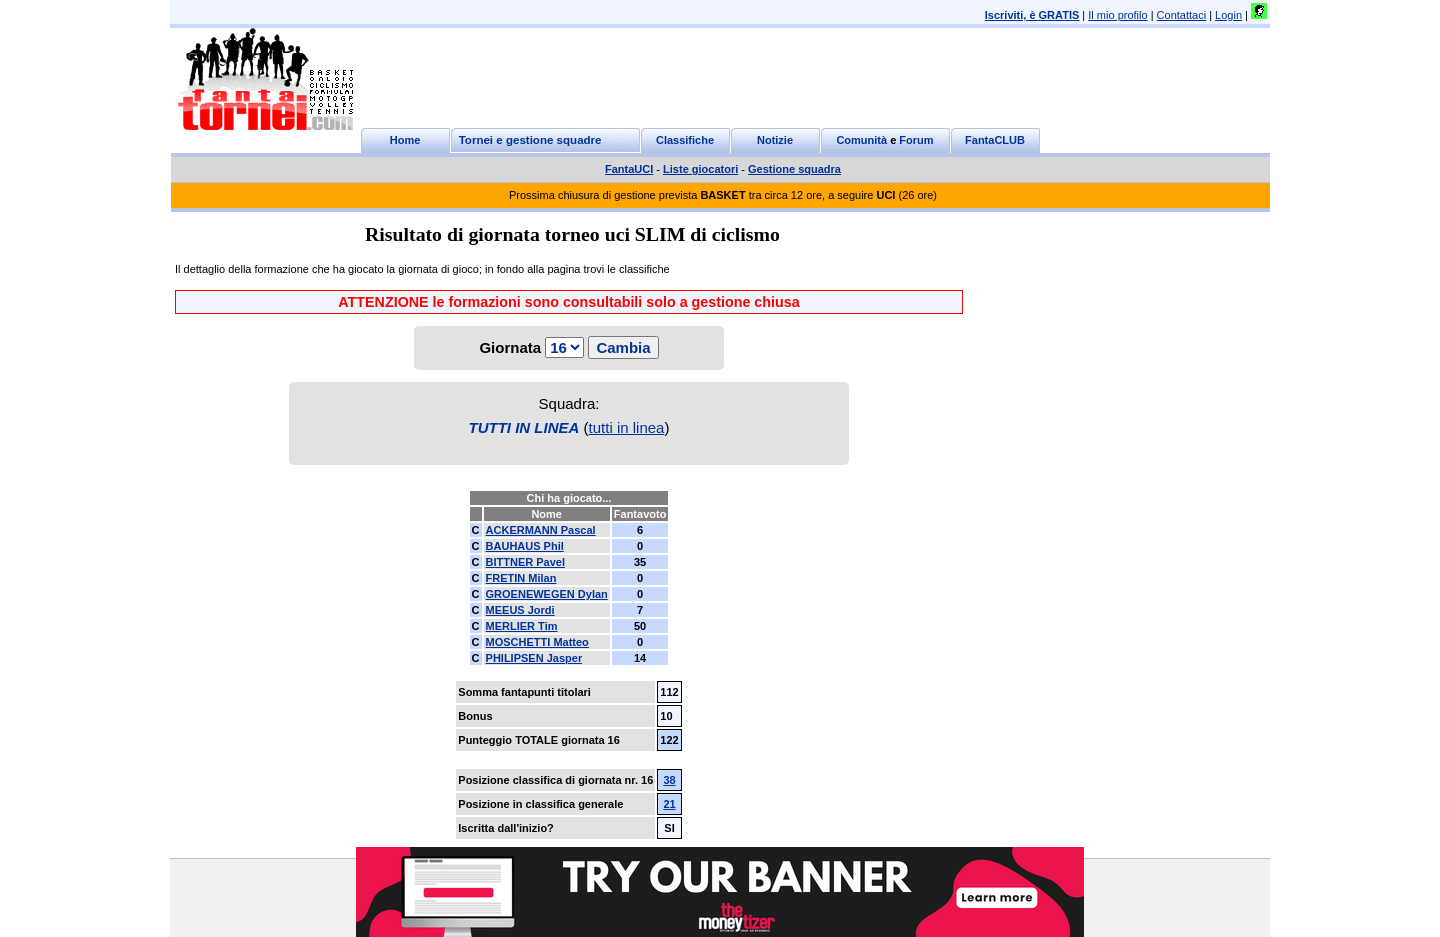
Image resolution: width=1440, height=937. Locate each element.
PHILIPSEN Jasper (534, 658)
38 (669, 780)
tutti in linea (627, 427)
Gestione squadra (794, 169)
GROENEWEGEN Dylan (547, 594)
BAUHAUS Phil (525, 546)
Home (405, 140)
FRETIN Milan (521, 578)
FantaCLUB (995, 140)
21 (669, 804)
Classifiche (685, 140)
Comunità (861, 140)
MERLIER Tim (522, 626)
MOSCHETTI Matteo (537, 642)
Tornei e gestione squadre (530, 140)
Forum (916, 140)
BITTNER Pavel (525, 562)
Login (1228, 15)
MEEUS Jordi (520, 610)
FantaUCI (629, 169)
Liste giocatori (700, 169)
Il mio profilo (1117, 15)
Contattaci (1182, 15)
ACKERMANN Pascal (541, 530)
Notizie (775, 140)
